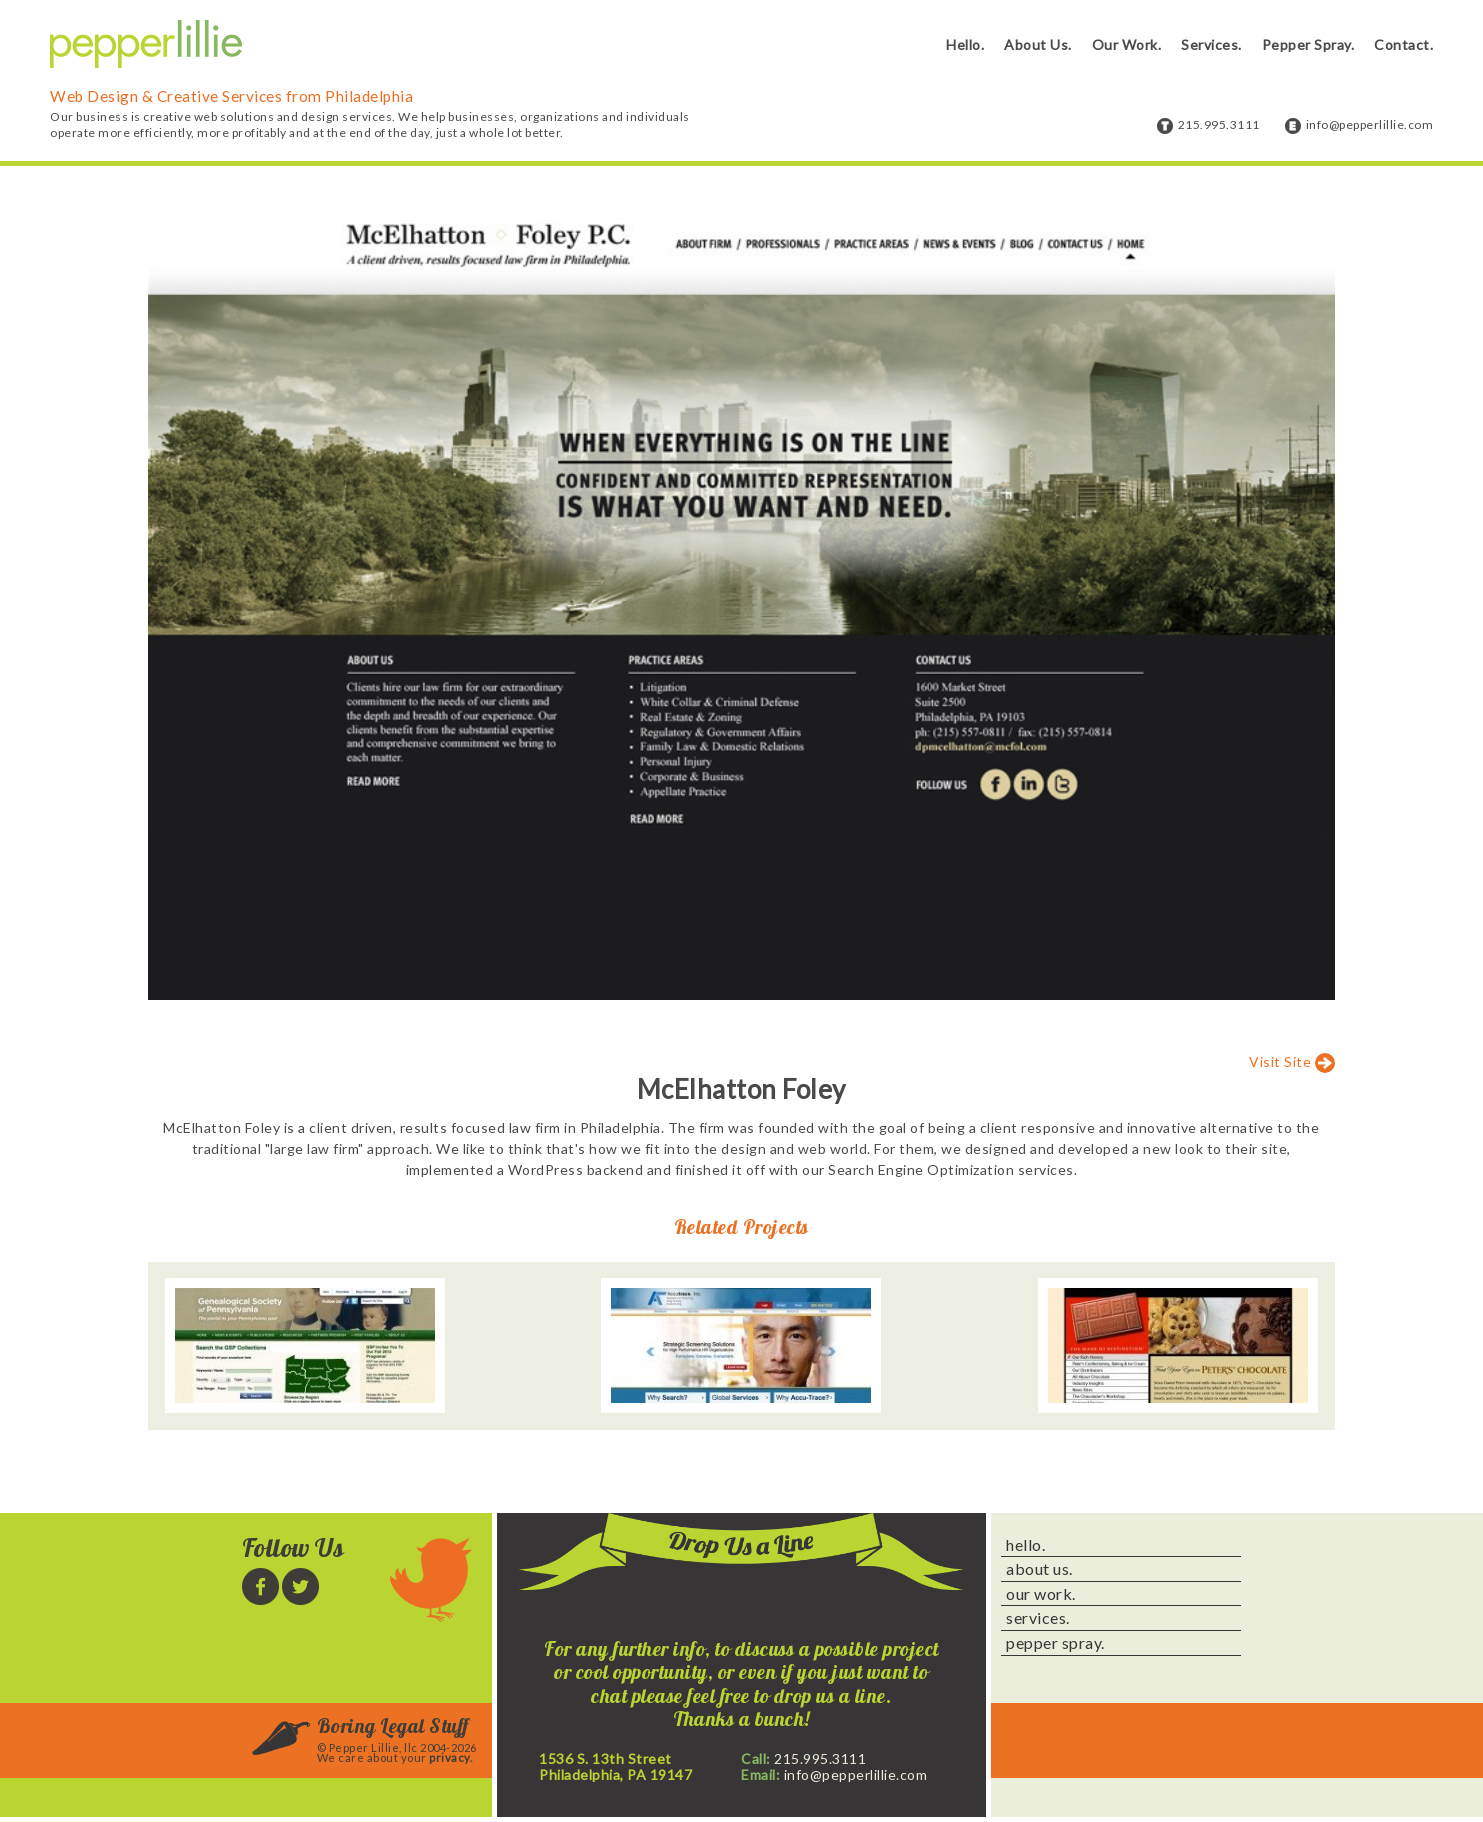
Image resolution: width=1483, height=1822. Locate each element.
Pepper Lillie (146, 44)
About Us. (1038, 44)
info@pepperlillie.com (1370, 124)
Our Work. (1127, 44)
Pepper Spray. (1308, 44)
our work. (1041, 1594)
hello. (1025, 1545)
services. (1038, 1618)
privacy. (450, 1757)
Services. (1211, 44)
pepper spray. (1055, 1643)
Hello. (965, 44)
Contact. (1403, 44)
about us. (1039, 1569)
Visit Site (1280, 1061)
